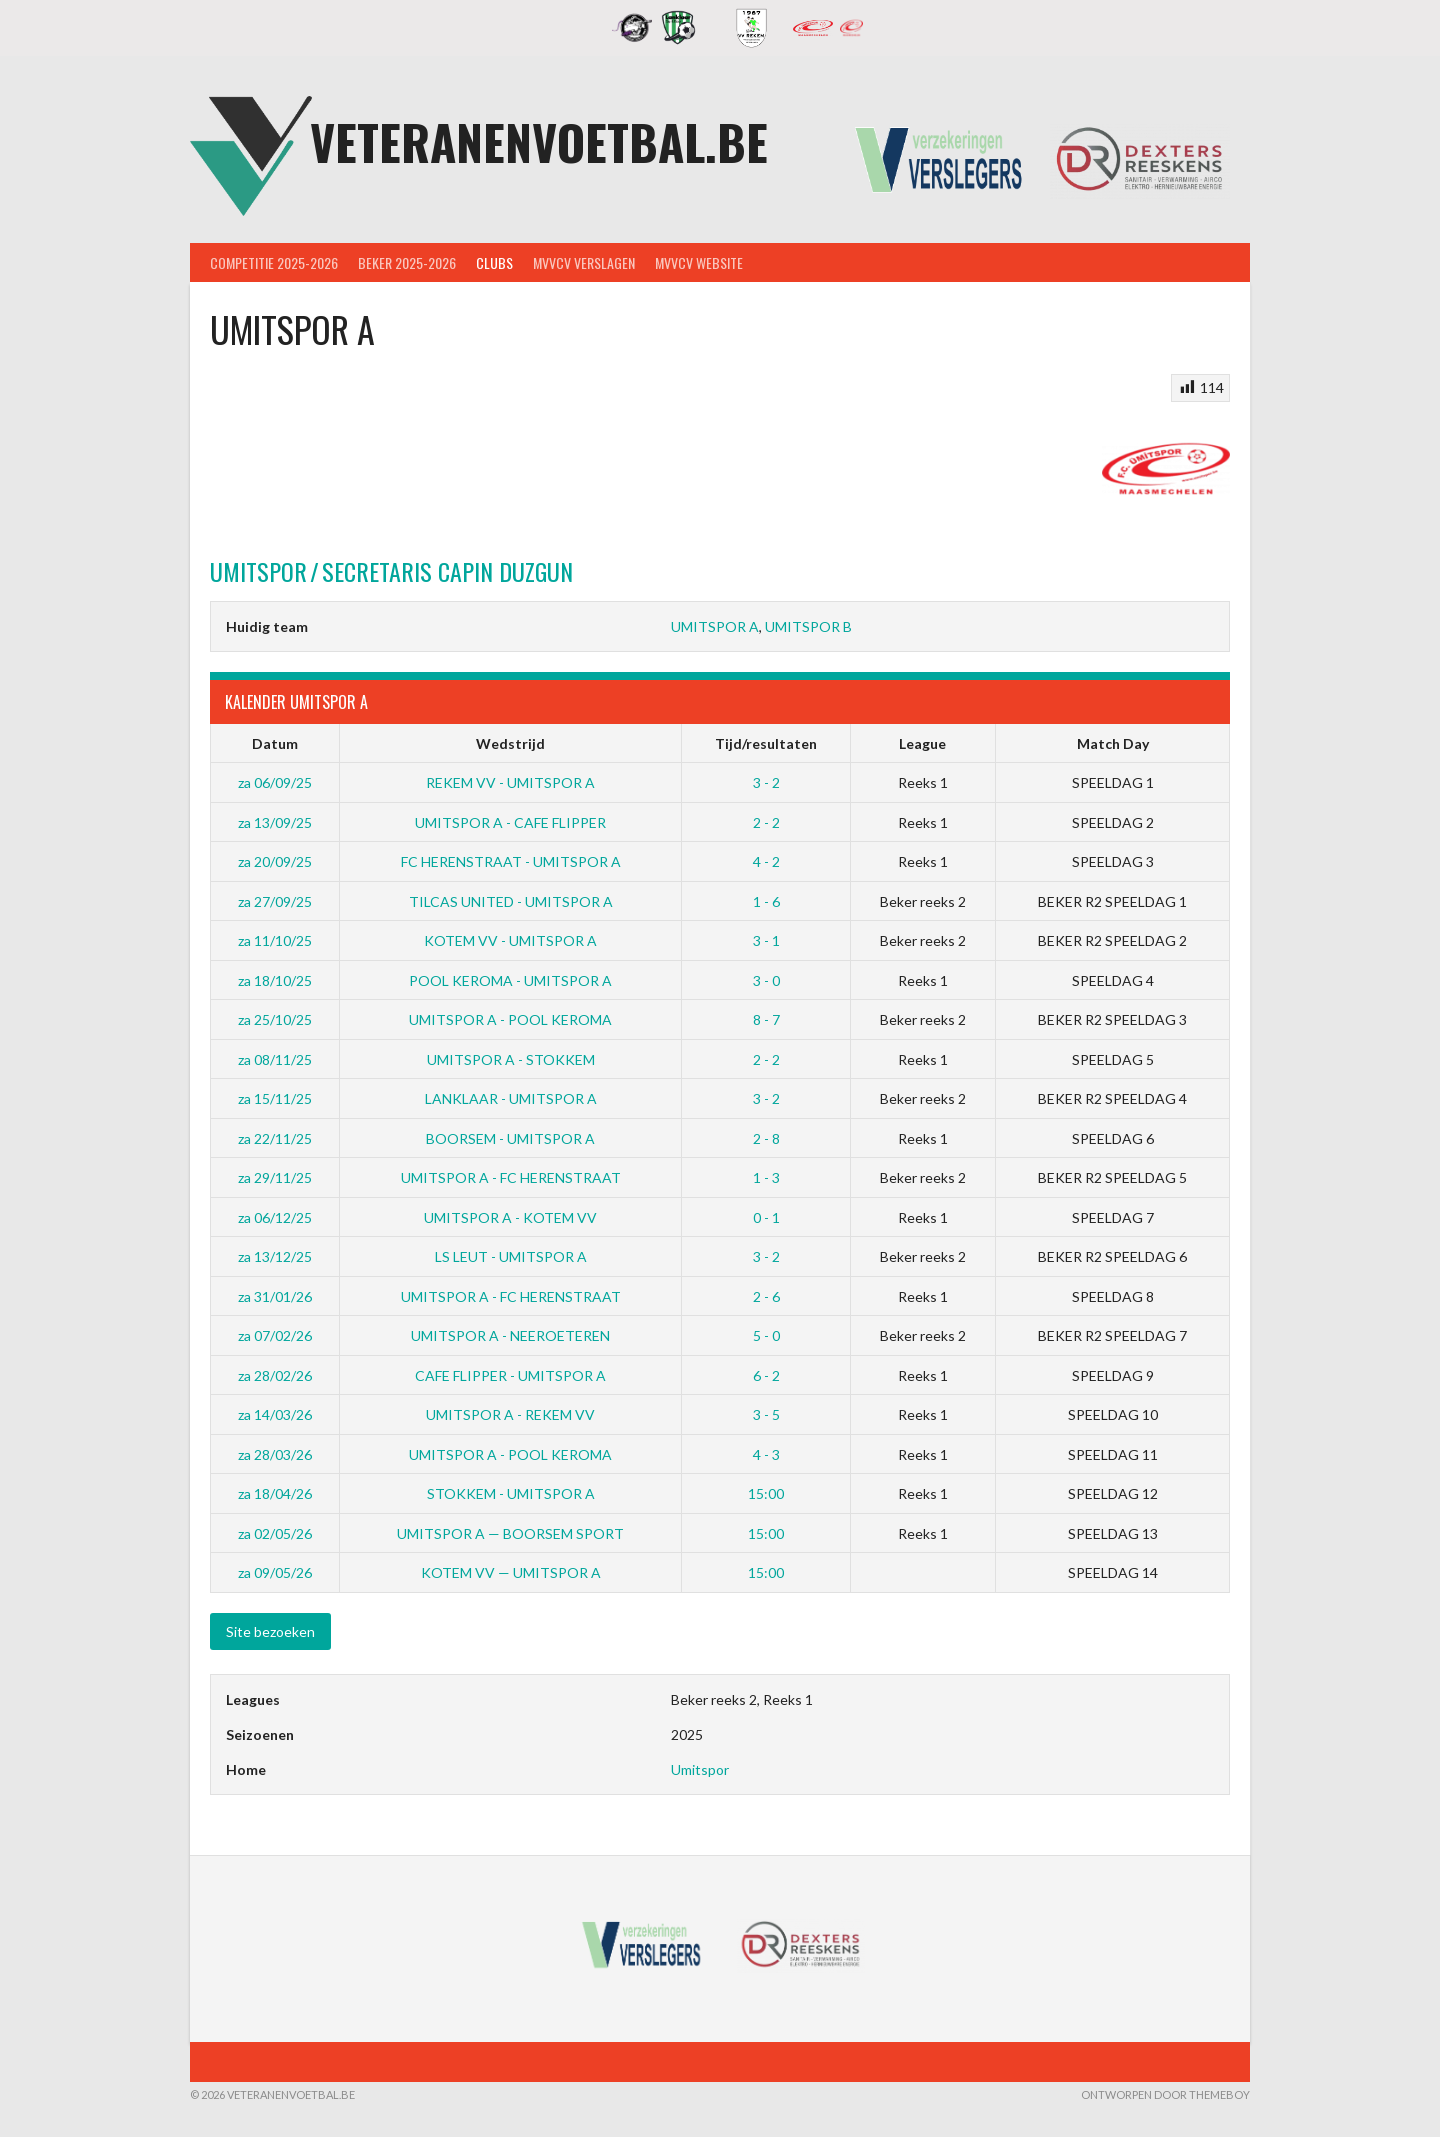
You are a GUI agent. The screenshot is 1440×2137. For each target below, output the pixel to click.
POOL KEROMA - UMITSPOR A (510, 980)
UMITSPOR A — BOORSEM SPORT (510, 1533)
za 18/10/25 (275, 980)
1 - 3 (766, 1177)
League (922, 743)
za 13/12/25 (275, 1256)
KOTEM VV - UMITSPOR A (510, 940)
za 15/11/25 (275, 1098)
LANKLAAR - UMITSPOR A (511, 1098)
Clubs (494, 262)
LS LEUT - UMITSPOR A (511, 1256)
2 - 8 (766, 1138)
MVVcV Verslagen (584, 262)
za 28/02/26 (275, 1375)
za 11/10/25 (275, 940)
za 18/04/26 (275, 1493)
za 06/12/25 (275, 1217)
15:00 (766, 1493)
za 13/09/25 (275, 822)
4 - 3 (766, 1454)
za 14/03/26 (275, 1414)
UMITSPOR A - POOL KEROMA (510, 1019)
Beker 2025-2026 (407, 262)
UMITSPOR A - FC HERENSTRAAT (511, 1177)
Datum (275, 743)
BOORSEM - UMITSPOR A (510, 1138)
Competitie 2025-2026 (274, 262)
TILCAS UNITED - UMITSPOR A (511, 901)
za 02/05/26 (275, 1533)
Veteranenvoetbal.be (539, 141)
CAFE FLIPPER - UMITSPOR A (510, 1375)
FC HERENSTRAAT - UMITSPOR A (511, 861)
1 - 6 (766, 901)
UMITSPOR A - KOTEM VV (510, 1217)
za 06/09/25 (275, 782)
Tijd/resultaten (766, 743)
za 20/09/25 (275, 861)
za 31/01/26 (275, 1296)
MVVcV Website (699, 262)
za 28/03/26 (275, 1454)
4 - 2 (766, 861)
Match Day (1113, 743)
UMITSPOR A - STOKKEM (511, 1059)
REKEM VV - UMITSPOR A (510, 782)
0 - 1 (766, 1217)
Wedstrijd (510, 743)
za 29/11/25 (275, 1177)
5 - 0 (766, 1335)
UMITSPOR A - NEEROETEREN (510, 1335)
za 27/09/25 (275, 901)
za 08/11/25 (275, 1059)
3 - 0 (766, 980)
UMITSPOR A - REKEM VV (510, 1414)
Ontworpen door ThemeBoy (1165, 2094)
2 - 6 (766, 1296)
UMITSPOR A (715, 626)
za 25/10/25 (275, 1019)
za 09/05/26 (275, 1572)
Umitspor (700, 1769)
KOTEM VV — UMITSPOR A (511, 1572)
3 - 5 (766, 1414)
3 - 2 (766, 782)
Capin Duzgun (391, 571)
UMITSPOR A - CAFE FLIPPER (510, 822)
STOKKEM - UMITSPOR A (511, 1493)
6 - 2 (766, 1375)
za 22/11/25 (275, 1138)
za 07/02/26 (275, 1335)
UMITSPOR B (808, 626)
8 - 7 (766, 1019)
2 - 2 (766, 822)
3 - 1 (766, 940)
